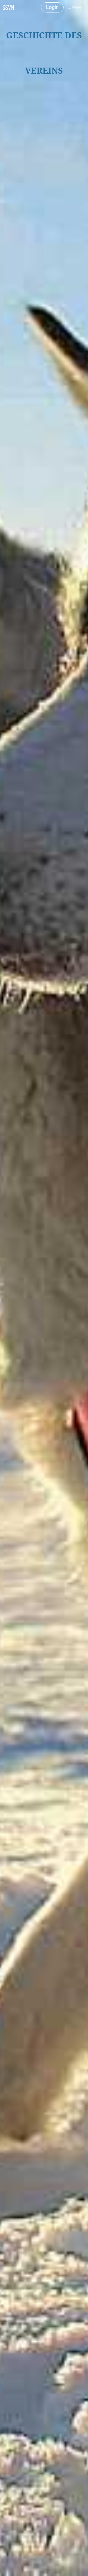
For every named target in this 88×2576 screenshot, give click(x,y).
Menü (74, 7)
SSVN (8, 7)
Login (52, 7)
